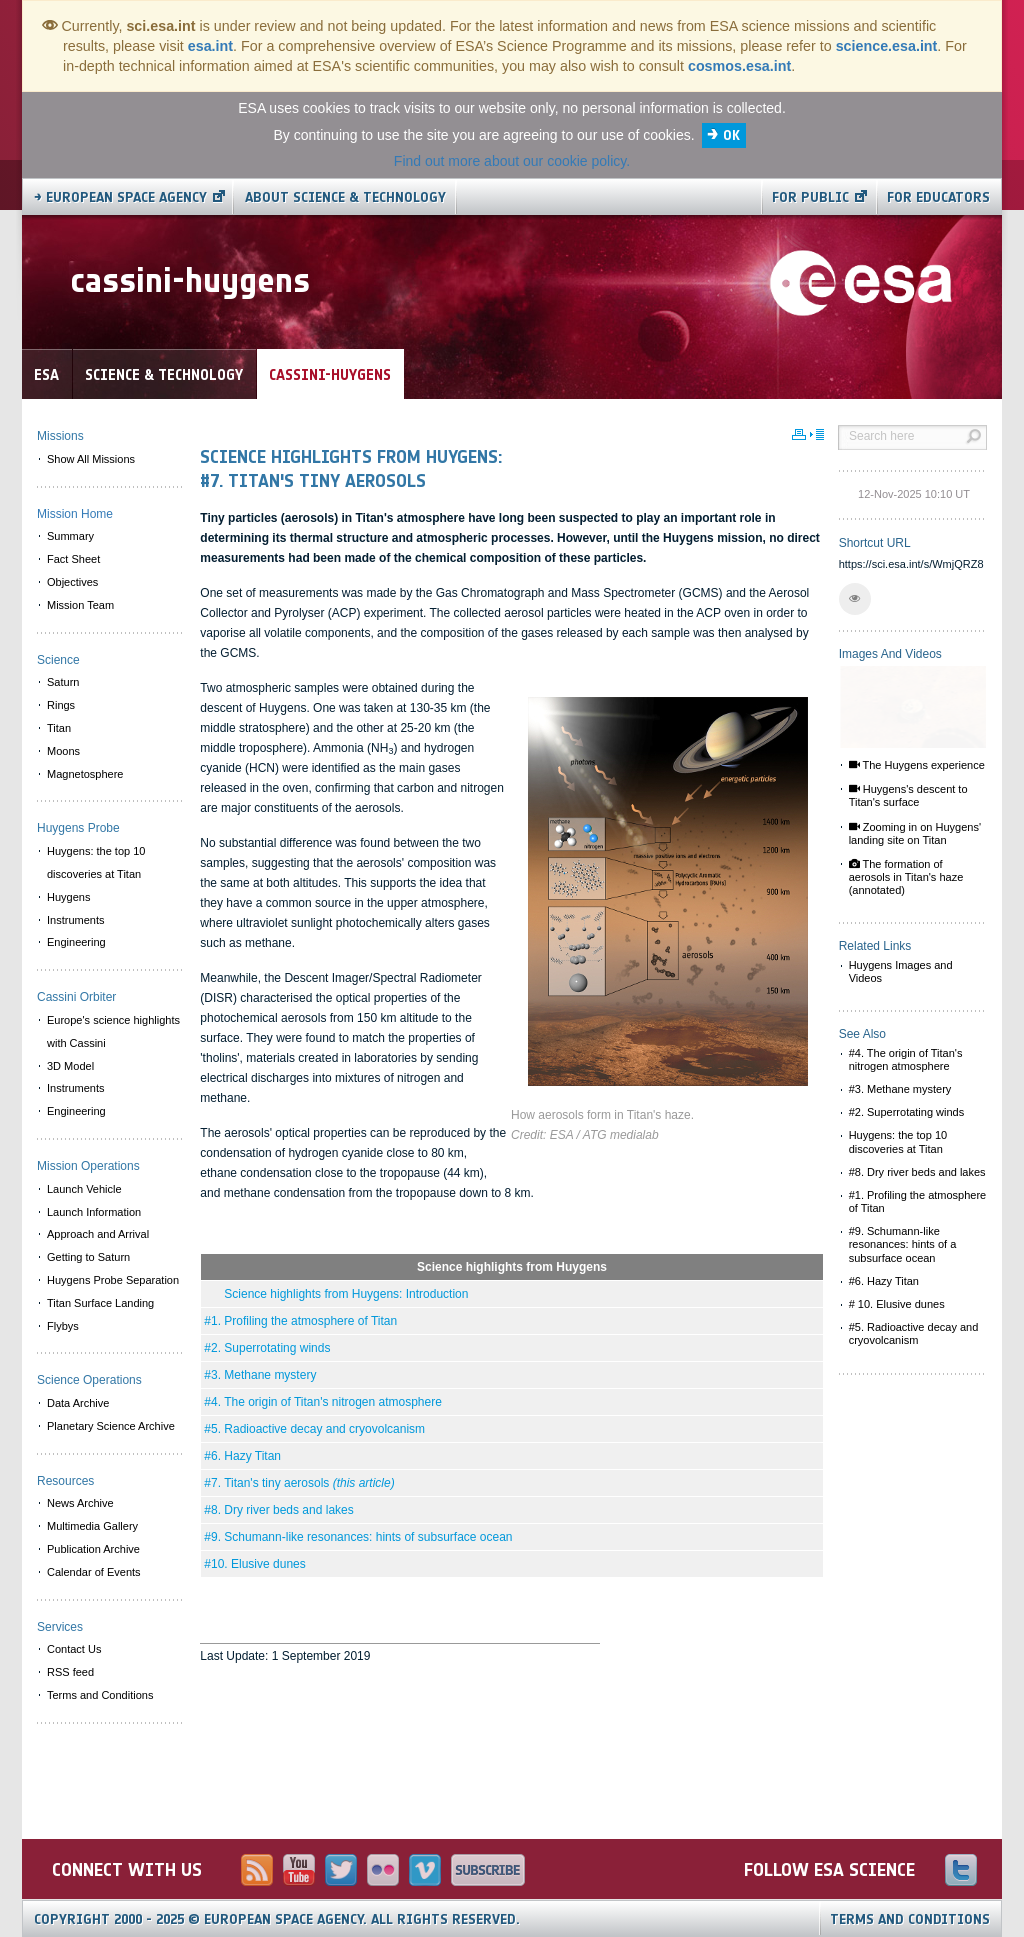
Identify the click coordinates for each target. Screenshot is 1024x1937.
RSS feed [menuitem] (70, 1672)
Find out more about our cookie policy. (512, 161)
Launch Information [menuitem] (94, 1212)
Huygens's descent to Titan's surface (908, 795)
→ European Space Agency (120, 197)
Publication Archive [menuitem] (93, 1549)
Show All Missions (91, 459)
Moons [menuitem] (63, 751)
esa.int (210, 46)
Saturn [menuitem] (63, 682)
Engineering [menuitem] (76, 942)
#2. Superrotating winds (267, 1348)
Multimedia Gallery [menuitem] (92, 1526)
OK (731, 135)
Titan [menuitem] (59, 728)
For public (810, 197)
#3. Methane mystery (260, 1375)
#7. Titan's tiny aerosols (299, 1483)
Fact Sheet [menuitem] (73, 559)
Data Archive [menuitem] (78, 1403)
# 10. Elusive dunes (897, 1304)
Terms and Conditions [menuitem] (100, 1695)
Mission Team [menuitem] (80, 605)
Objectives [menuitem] (72, 582)
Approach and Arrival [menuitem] (98, 1234)
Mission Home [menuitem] (75, 514)
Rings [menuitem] (61, 705)
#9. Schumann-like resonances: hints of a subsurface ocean (903, 1244)
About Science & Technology (345, 197)
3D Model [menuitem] (70, 1066)
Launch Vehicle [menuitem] (84, 1189)
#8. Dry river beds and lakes (278, 1510)
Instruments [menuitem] (75, 920)
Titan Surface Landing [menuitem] (100, 1303)
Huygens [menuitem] (68, 897)
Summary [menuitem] (70, 536)
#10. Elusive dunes (254, 1564)
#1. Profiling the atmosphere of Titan (300, 1321)
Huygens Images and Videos (901, 971)
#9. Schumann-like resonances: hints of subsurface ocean (358, 1537)
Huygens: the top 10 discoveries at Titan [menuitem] (96, 862)
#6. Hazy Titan (242, 1456)
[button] (855, 599)
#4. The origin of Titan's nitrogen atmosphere (323, 1402)
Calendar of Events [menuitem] (94, 1572)
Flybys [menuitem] (63, 1326)
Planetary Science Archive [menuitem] (111, 1426)
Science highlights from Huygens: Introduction (336, 1294)
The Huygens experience (917, 765)
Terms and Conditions (910, 1919)
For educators (938, 197)
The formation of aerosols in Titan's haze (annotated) (906, 877)
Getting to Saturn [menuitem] (88, 1257)
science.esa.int (887, 46)
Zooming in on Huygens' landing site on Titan (915, 833)
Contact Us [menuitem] (74, 1649)
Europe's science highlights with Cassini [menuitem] (113, 1031)
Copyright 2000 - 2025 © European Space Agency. (277, 1919)
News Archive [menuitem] (80, 1503)
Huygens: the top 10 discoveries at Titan (898, 1141)
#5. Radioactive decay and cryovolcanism (314, 1429)
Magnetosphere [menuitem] (85, 774)
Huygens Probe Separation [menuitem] (113, 1280)
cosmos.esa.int (739, 66)
